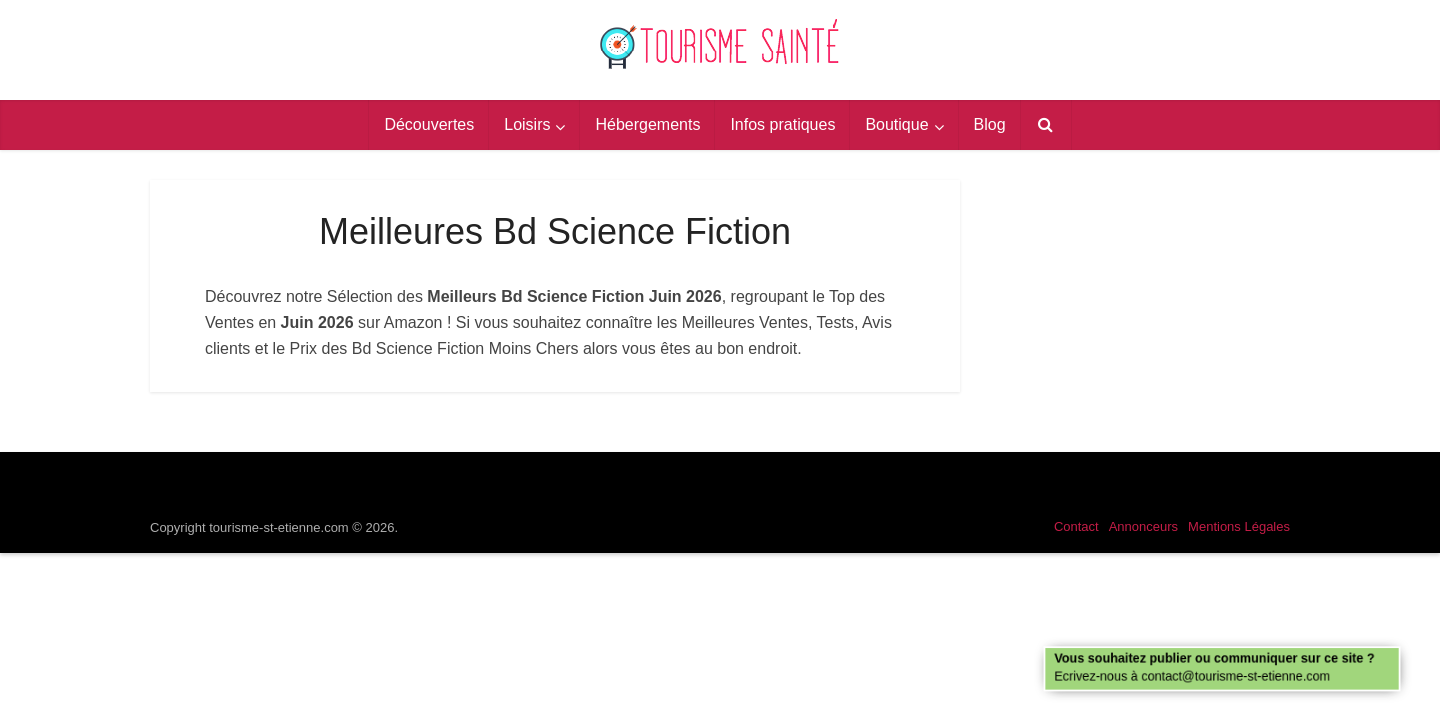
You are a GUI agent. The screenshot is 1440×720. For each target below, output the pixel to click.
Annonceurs (1143, 526)
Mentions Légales (1239, 526)
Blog (990, 124)
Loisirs (527, 124)
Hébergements (647, 124)
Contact (1076, 526)
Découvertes (429, 124)
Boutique (896, 124)
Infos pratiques (782, 124)
